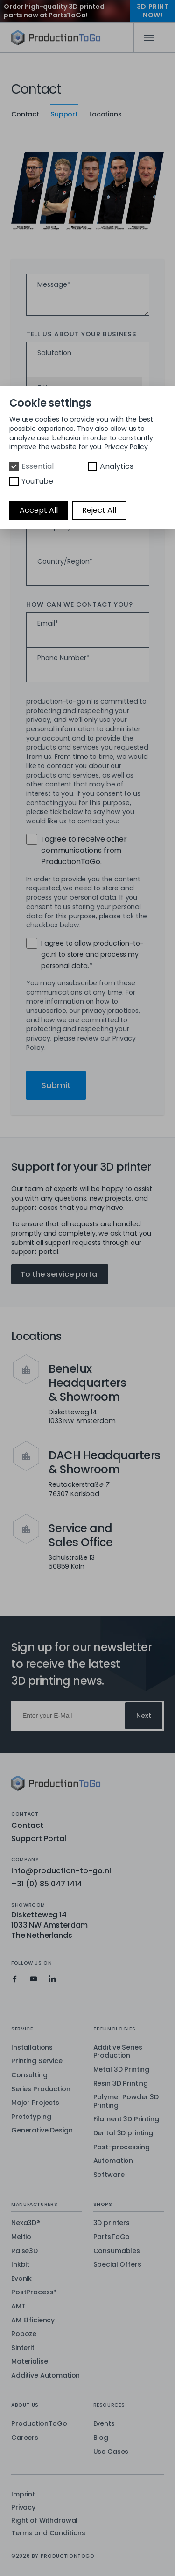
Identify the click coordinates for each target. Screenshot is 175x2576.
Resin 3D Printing (120, 2084)
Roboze (23, 2334)
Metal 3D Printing (121, 2070)
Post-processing (121, 2147)
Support (64, 114)
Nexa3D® (25, 2223)
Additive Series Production (117, 2052)
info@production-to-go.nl (61, 1870)
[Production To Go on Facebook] (15, 1979)
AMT (18, 2306)
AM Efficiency (33, 2320)
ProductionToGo (39, 2424)
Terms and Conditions (48, 2533)
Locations (105, 114)
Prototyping (31, 2117)
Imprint (23, 2494)
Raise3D (24, 2251)
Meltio (21, 2237)
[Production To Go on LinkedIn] (52, 1979)
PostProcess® (34, 2292)
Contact (25, 114)
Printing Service (37, 2061)
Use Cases (111, 2452)
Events (104, 2424)
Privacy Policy (126, 446)
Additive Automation (45, 2376)
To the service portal (60, 1274)
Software (109, 2175)
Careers (24, 2438)
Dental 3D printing (123, 2133)
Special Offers (117, 2265)
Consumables (116, 2251)
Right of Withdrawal (44, 2520)
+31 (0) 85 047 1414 (46, 1883)
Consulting (29, 2075)
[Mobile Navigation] (148, 38)
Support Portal (38, 1838)
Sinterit (23, 2348)
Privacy (23, 2507)
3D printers (111, 2223)
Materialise (29, 2362)
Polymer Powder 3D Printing (126, 2101)
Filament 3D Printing (126, 2119)
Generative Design (42, 2130)
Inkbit (20, 2265)
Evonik (21, 2279)
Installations (32, 2048)
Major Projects (35, 2103)
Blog (100, 2438)
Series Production (40, 2089)
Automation (113, 2161)
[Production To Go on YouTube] (33, 1979)
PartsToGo (111, 2237)
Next (143, 1715)
